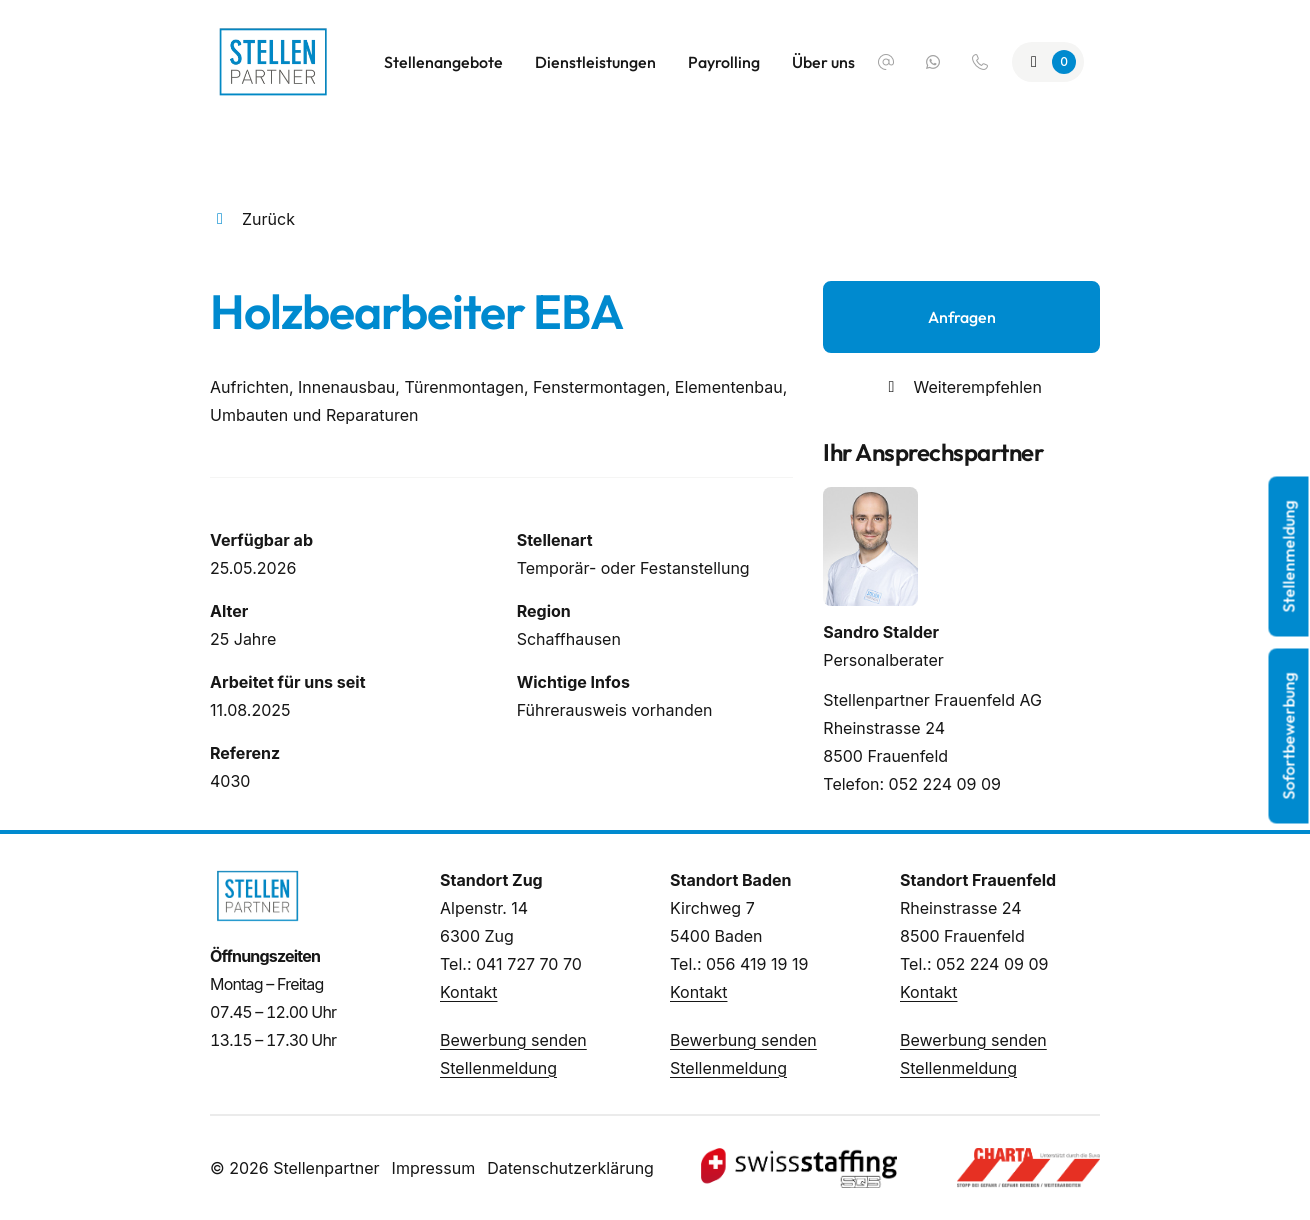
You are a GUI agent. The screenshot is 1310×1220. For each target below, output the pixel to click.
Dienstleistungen (595, 62)
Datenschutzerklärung (570, 1168)
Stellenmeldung (498, 1068)
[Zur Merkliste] (1048, 62)
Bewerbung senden (513, 1040)
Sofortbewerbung (1289, 736)
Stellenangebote (443, 62)
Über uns (823, 62)
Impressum (434, 1168)
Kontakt (468, 992)
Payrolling (724, 62)
